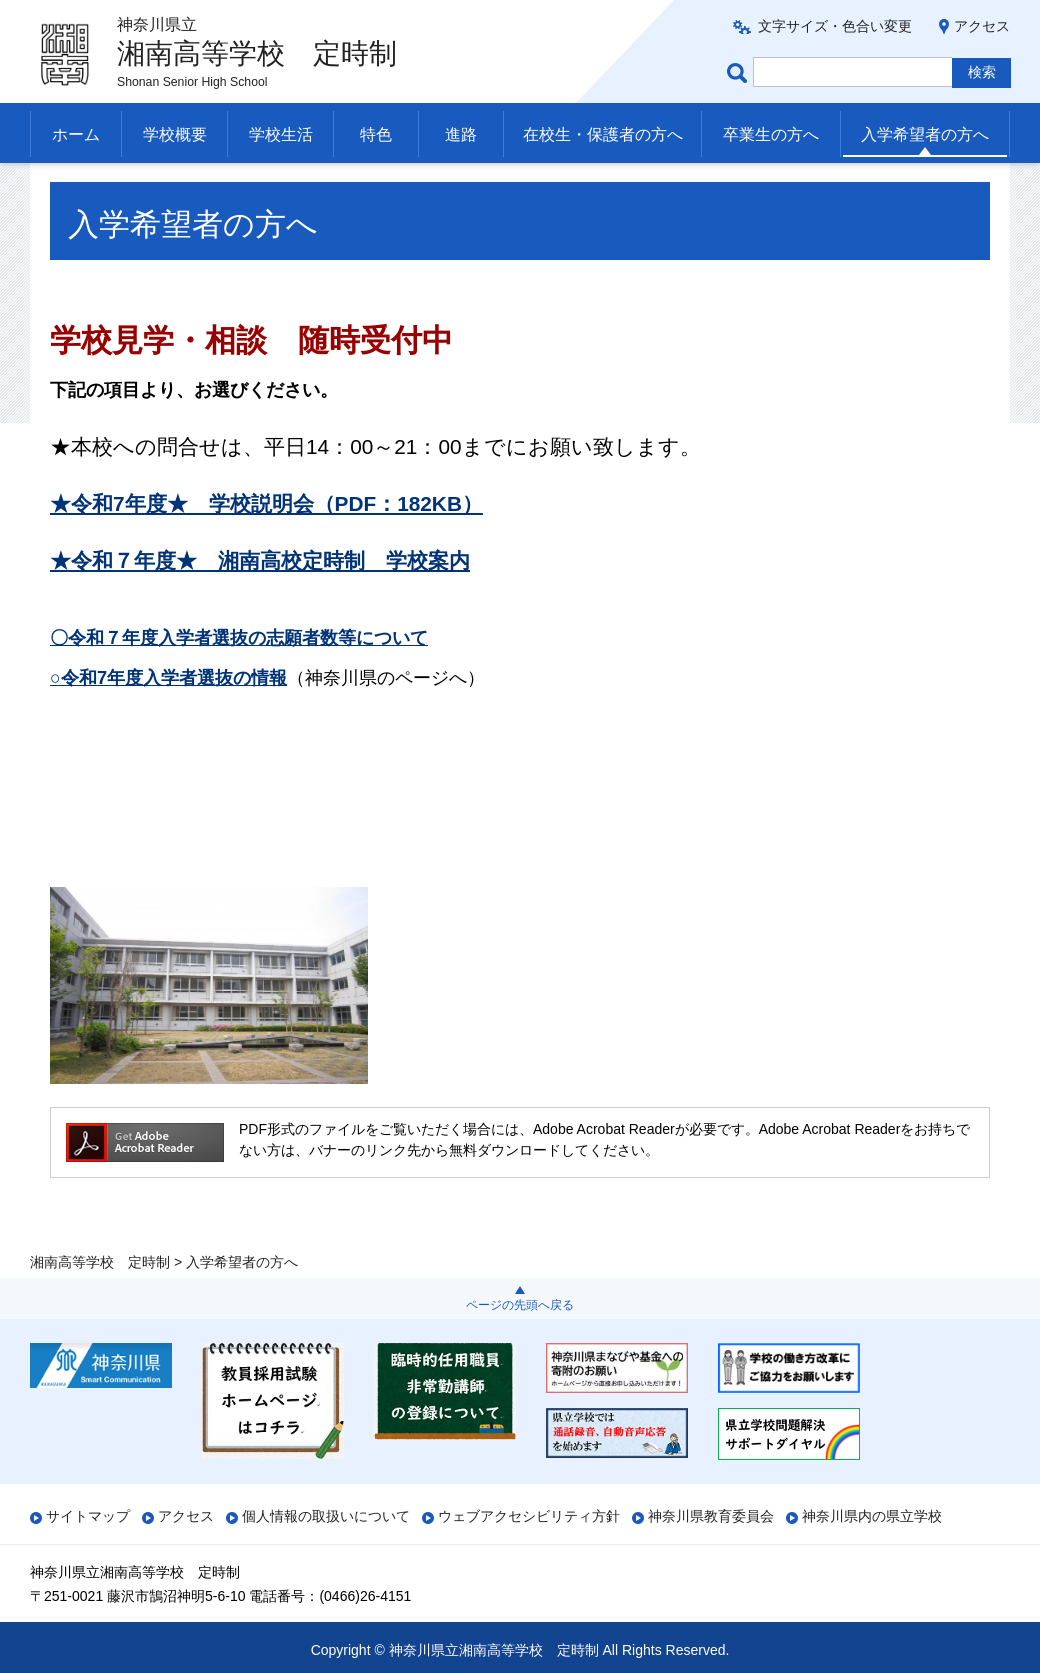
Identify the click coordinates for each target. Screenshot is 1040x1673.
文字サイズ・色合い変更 (835, 26)
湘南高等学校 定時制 (100, 187)
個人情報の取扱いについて (326, 1516)
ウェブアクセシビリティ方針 (529, 1516)
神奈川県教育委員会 (711, 1516)
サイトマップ (88, 1516)
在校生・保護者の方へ (603, 134)
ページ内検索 (740, 72)
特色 (376, 134)
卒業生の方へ (771, 134)
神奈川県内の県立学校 (872, 1516)
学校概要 (175, 134)
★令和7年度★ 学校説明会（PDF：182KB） (266, 543)
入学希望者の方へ (925, 134)
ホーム (76, 134)
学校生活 (281, 134)
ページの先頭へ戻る (520, 1305)
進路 (461, 134)
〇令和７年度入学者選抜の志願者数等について (239, 678)
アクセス (982, 26)
